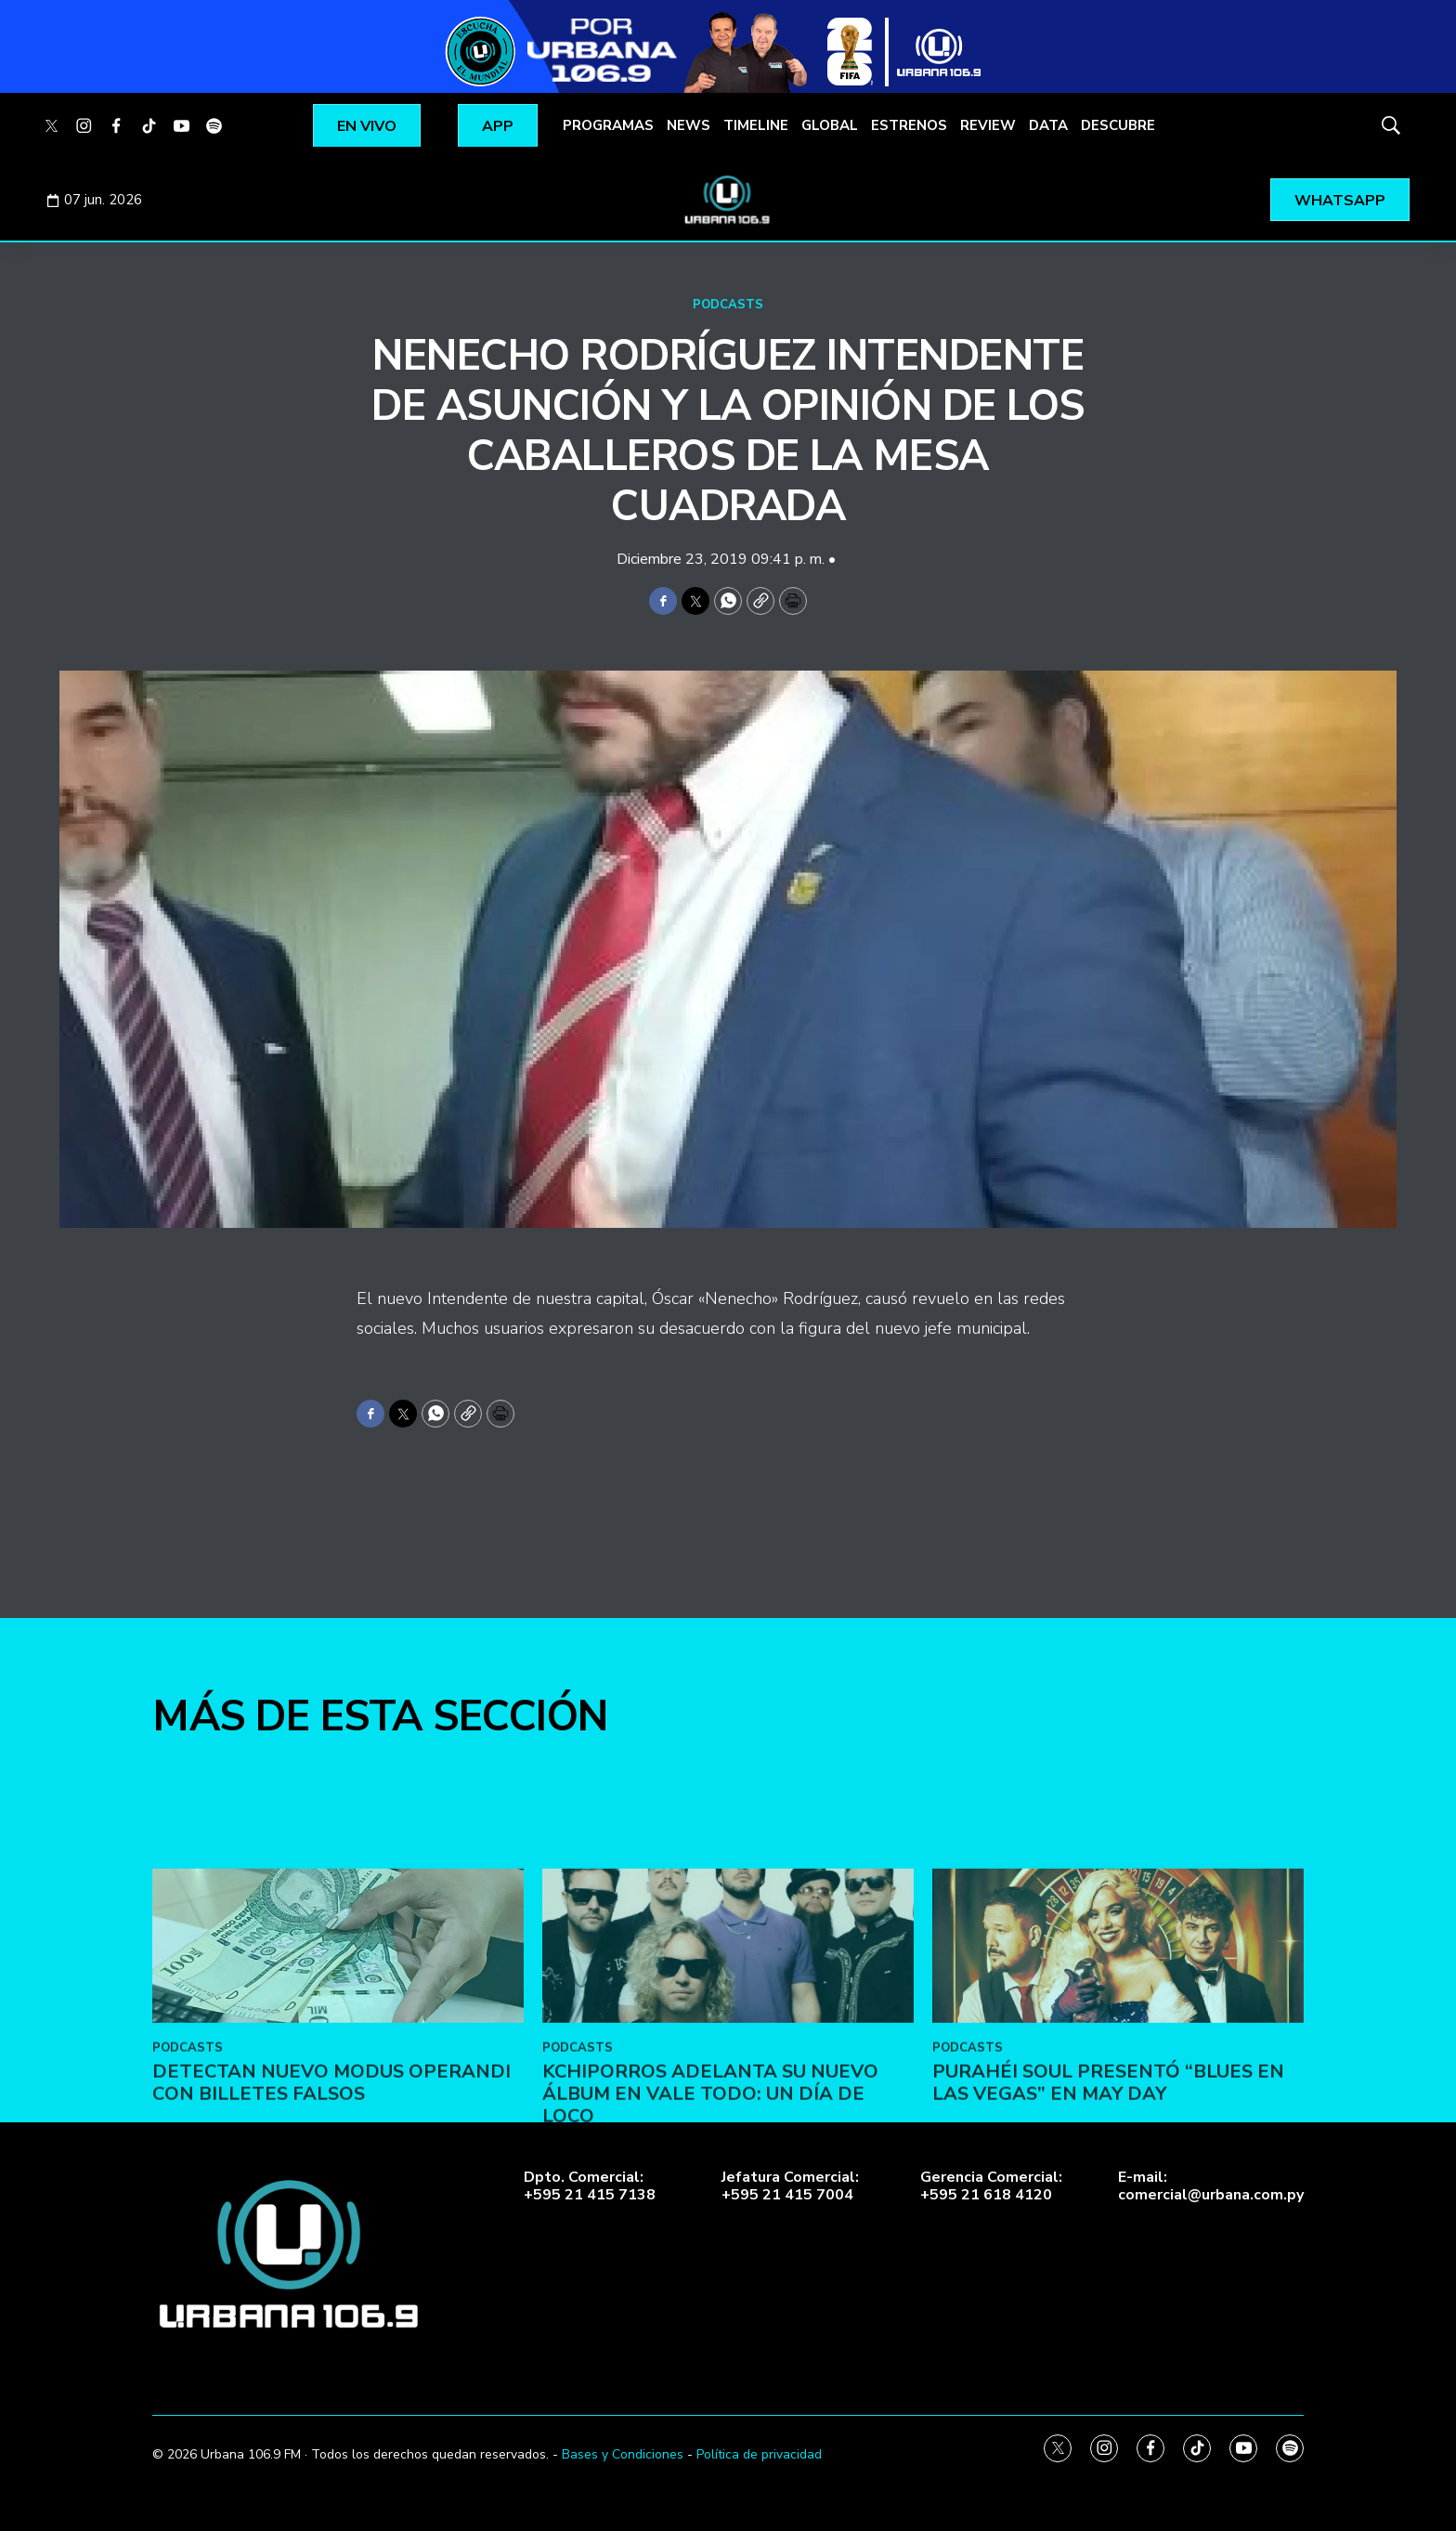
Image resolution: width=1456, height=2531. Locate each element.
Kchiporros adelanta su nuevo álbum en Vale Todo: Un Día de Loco (710, 2203)
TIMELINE (755, 125)
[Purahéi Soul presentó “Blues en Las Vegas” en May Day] (1118, 2055)
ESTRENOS (909, 125)
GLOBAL (829, 125)
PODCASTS (728, 304)
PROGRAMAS (608, 125)
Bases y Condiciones (622, 2454)
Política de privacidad (759, 2454)
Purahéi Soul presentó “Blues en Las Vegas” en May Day (1108, 2192)
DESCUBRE (1118, 125)
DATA (1048, 125)
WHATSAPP (1339, 200)
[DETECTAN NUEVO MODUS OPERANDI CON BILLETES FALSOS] (338, 2055)
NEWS (688, 125)
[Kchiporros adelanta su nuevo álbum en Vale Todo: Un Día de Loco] (728, 2055)
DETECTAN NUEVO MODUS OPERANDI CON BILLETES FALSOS (331, 2192)
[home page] (728, 200)
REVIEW (988, 125)
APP (498, 126)
